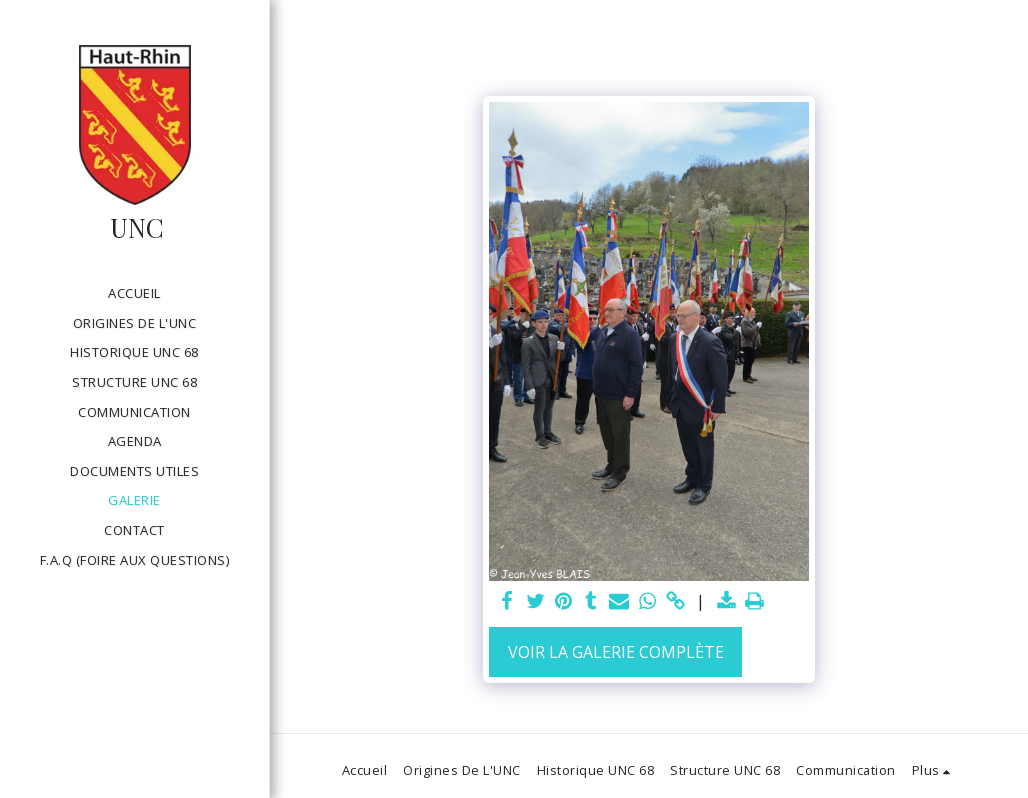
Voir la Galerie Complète (616, 652)
